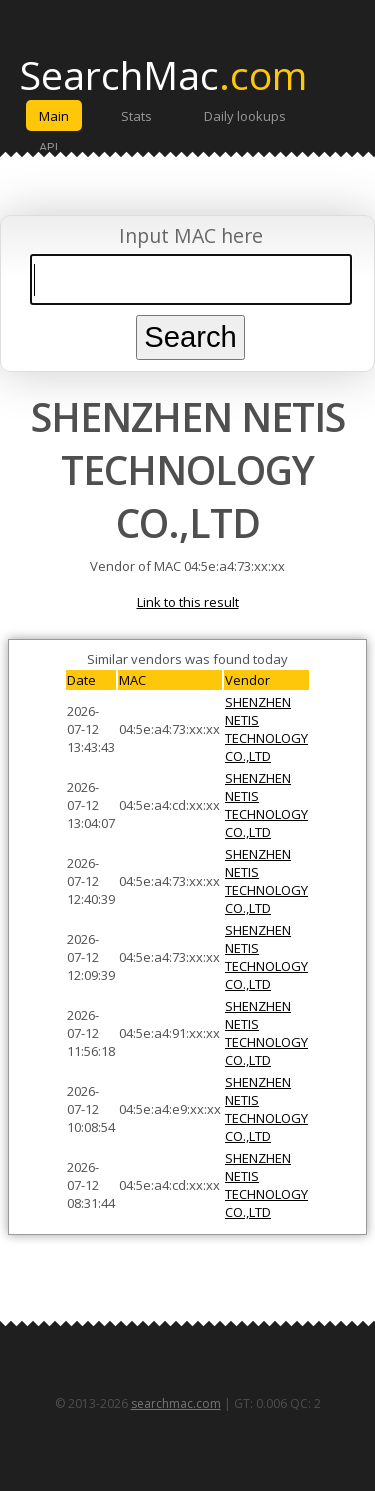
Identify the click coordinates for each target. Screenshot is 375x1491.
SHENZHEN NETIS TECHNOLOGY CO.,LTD (266, 729)
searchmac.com (176, 1403)
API (48, 147)
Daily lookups (245, 116)
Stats (136, 116)
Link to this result (188, 602)
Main (54, 116)
